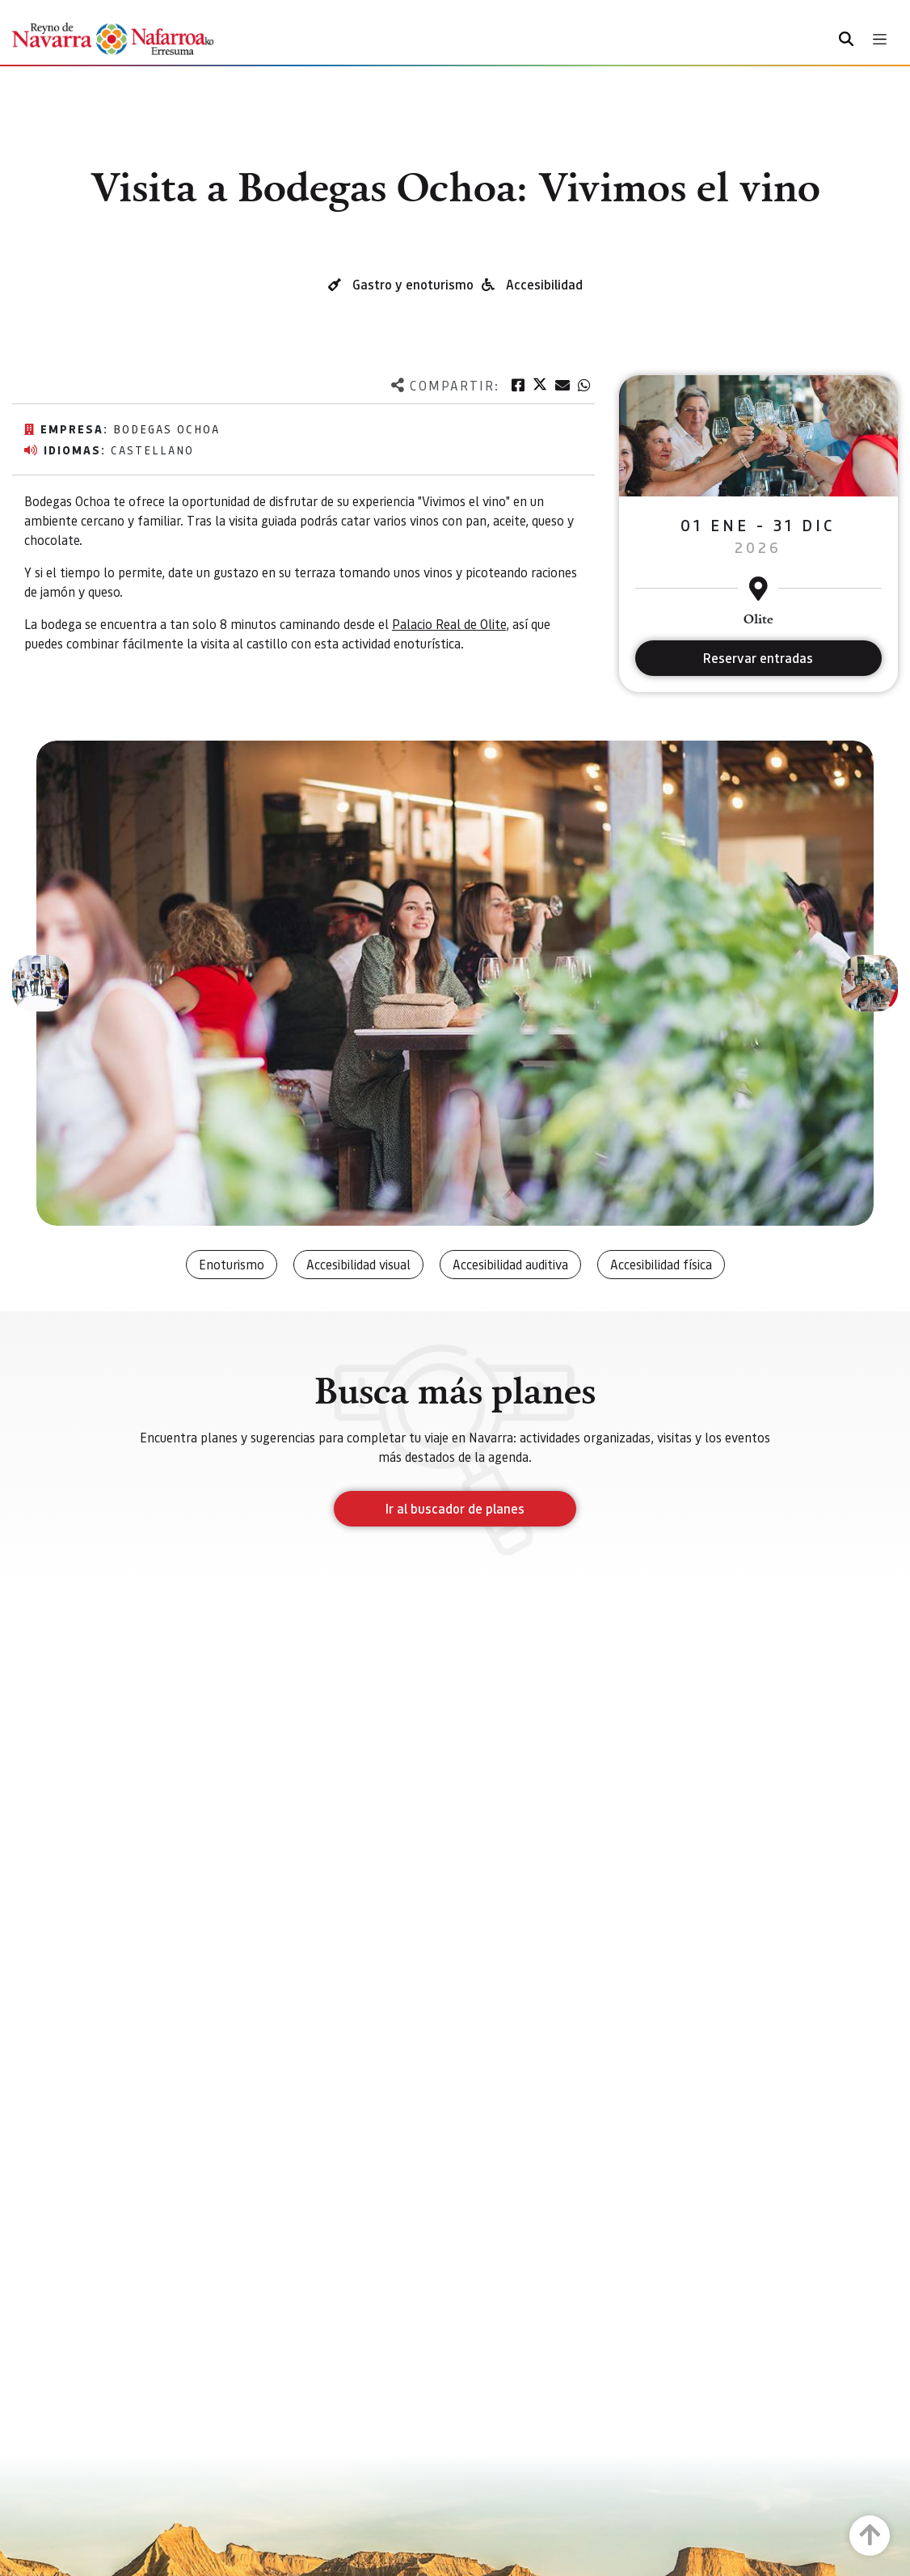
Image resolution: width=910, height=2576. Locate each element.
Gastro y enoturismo (413, 284)
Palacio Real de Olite (449, 623)
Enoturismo (231, 1264)
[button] (40, 983)
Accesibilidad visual (358, 1264)
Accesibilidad (544, 284)
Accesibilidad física (661, 1264)
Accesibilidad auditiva (510, 1264)
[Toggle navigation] (880, 39)
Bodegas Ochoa (166, 428)
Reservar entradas (758, 657)
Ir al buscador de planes (455, 1508)
